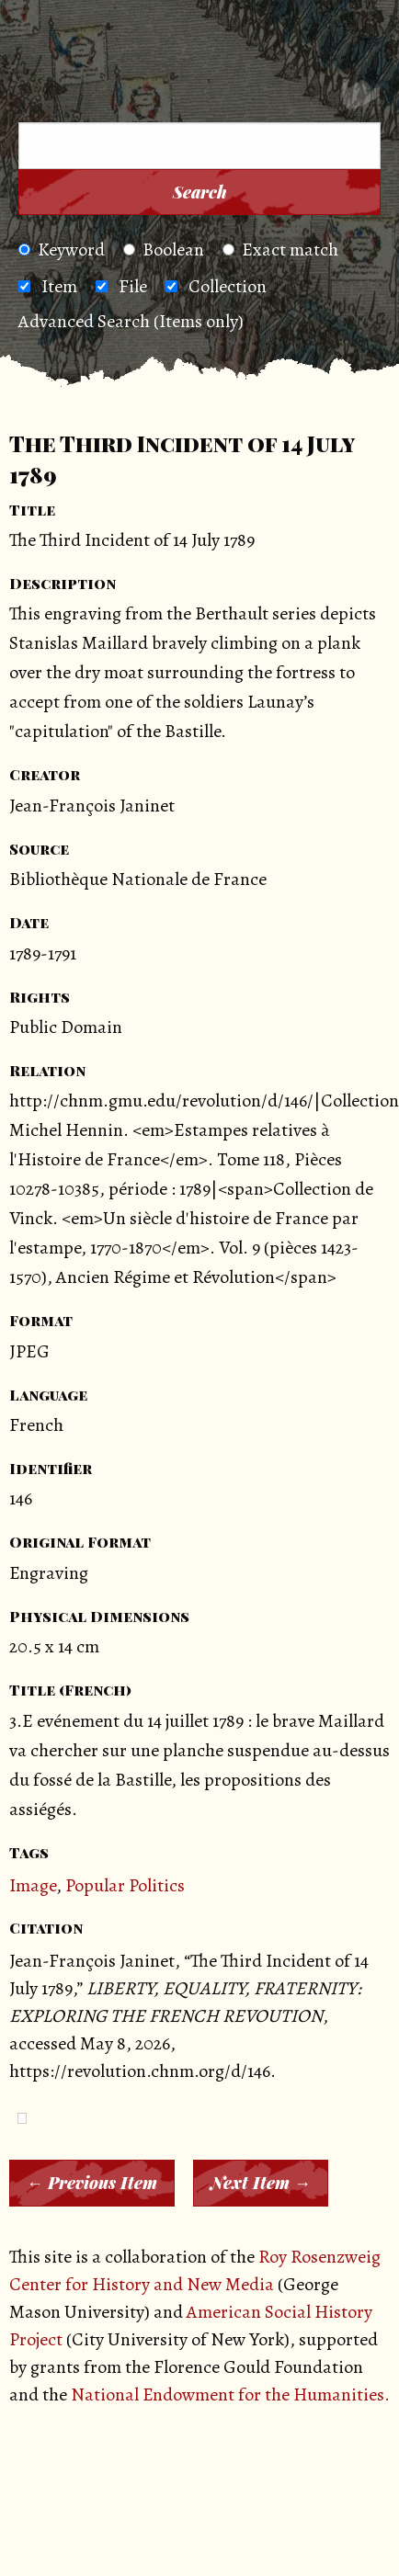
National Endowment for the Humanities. (230, 2394)
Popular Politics (125, 1885)
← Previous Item (92, 2183)
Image (32, 1885)
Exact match (280, 249)
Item (59, 286)
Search (200, 192)
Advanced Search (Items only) (131, 321)
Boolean (163, 249)
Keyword (61, 249)
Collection (227, 286)
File (133, 286)
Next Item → (261, 2183)
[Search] (361, 97)
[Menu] (45, 98)
